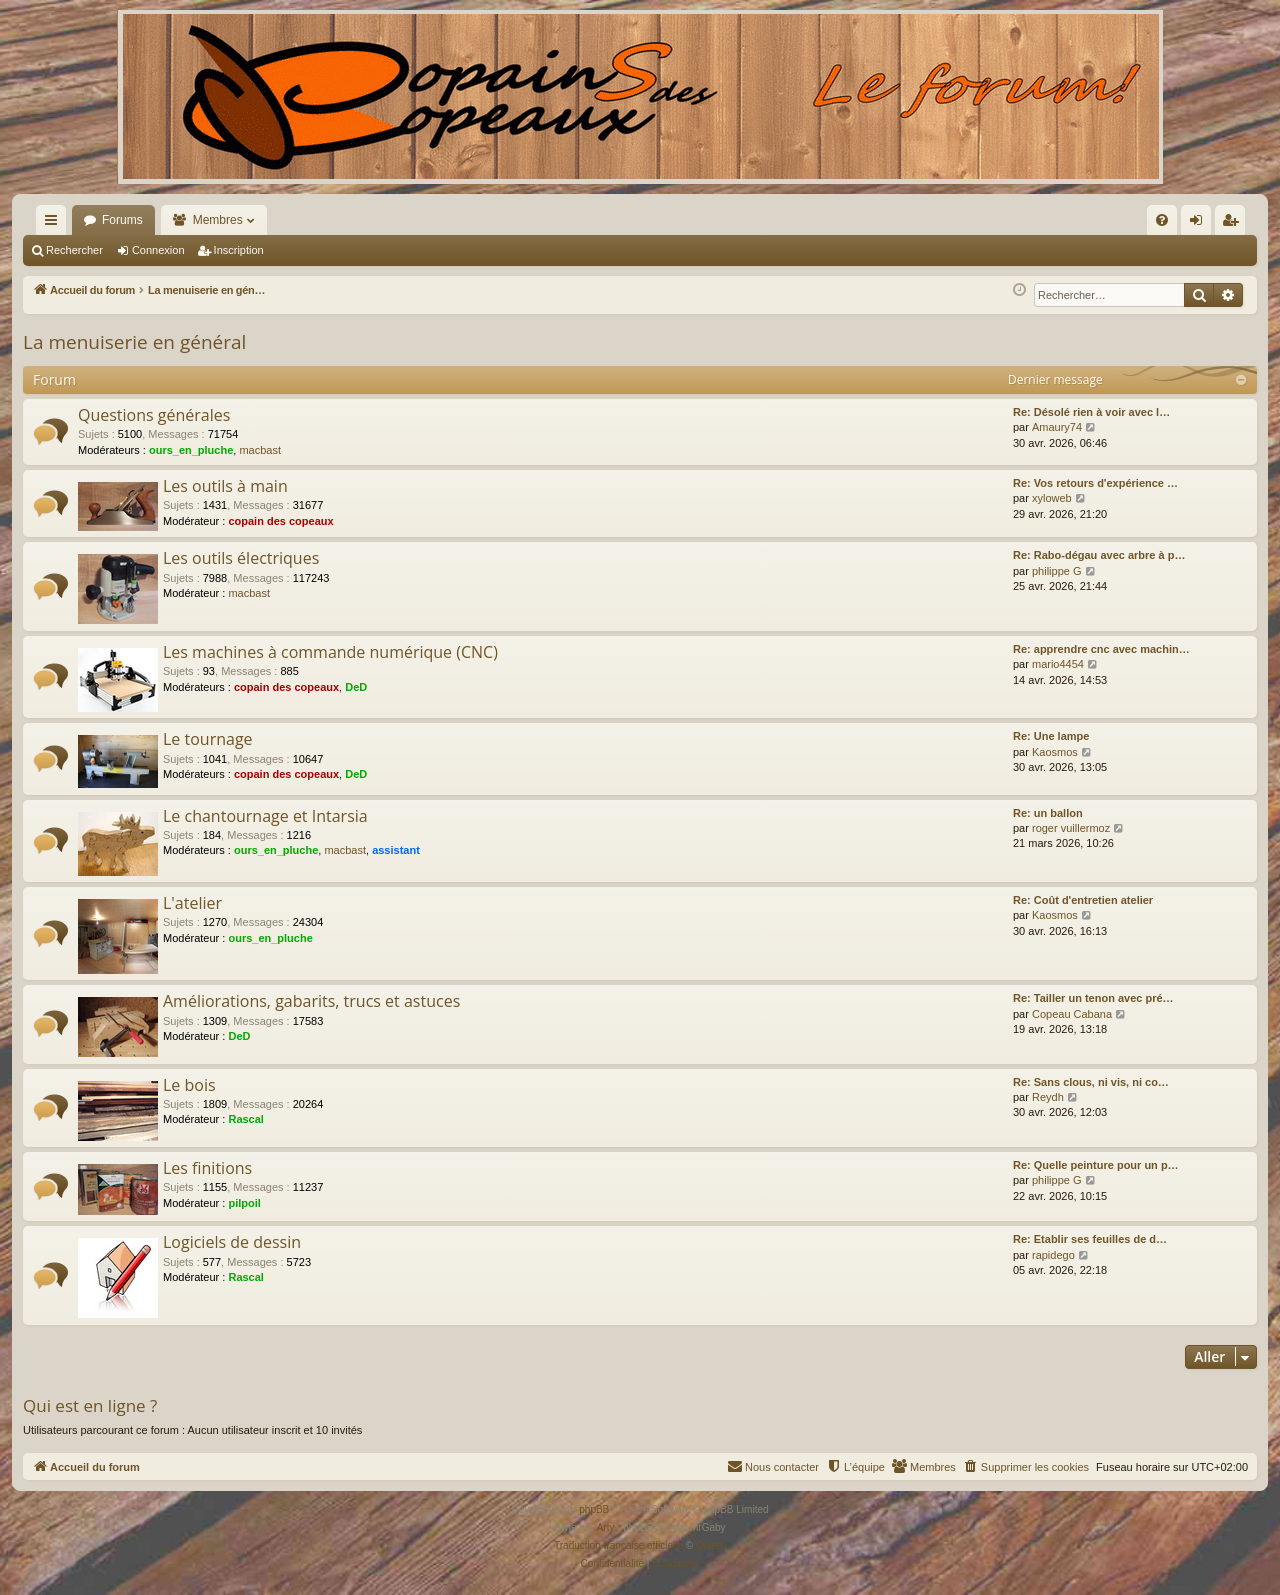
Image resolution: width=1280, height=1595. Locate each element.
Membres (218, 220)
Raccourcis (55, 224)
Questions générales (154, 415)
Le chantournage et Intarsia (265, 816)
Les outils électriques (241, 558)
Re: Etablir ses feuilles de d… (1090, 1239)
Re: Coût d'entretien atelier (1083, 900)
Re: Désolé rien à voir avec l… (1091, 412)
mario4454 (1058, 664)
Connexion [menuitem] (1200, 224)
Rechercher (74, 250)
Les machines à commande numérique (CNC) (330, 652)
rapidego (1053, 1255)
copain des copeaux (280, 521)
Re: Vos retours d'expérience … (1095, 483)
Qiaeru (711, 1545)
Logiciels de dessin (232, 1242)
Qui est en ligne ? (90, 1405)
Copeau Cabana (1072, 1014)
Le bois (189, 1085)
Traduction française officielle (618, 1545)
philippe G (1057, 571)
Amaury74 (1057, 427)
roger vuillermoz (1071, 828)
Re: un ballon (1048, 813)
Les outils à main (225, 486)
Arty (606, 1527)
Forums (122, 220)
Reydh (1048, 1097)
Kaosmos (1055, 752)
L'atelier (192, 903)
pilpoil (244, 1203)
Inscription (239, 250)
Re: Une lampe (1051, 736)
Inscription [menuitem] (1234, 224)
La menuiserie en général (134, 342)
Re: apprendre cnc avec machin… (1101, 649)
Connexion (158, 250)
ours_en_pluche (191, 450)
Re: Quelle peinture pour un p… (1096, 1165)
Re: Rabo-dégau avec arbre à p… (1099, 555)
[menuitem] (947, 220)
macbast (260, 450)
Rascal (245, 1119)
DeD (356, 687)
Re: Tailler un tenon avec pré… (1093, 998)
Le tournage (208, 739)
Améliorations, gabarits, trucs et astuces (311, 1001)
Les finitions (207, 1168)
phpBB (594, 1509)
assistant (396, 850)
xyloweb (1052, 498)
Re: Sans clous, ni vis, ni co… (1091, 1082)
